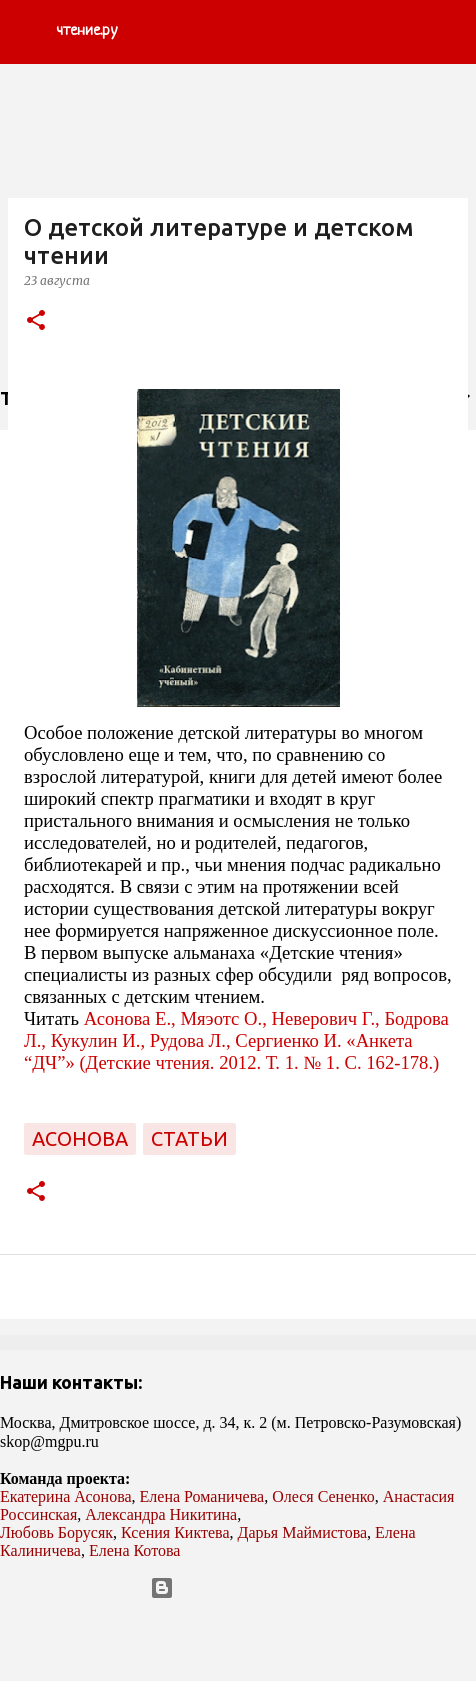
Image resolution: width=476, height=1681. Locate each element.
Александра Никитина (161, 1514)
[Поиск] (448, 32)
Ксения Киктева (175, 1532)
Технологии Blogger (238, 1588)
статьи (189, 1138)
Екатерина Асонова (66, 1496)
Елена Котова (134, 1550)
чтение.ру (86, 31)
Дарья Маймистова (303, 1532)
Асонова (80, 1138)
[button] (36, 321)
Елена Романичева (202, 1496)
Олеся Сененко (323, 1496)
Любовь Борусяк (56, 1532)
